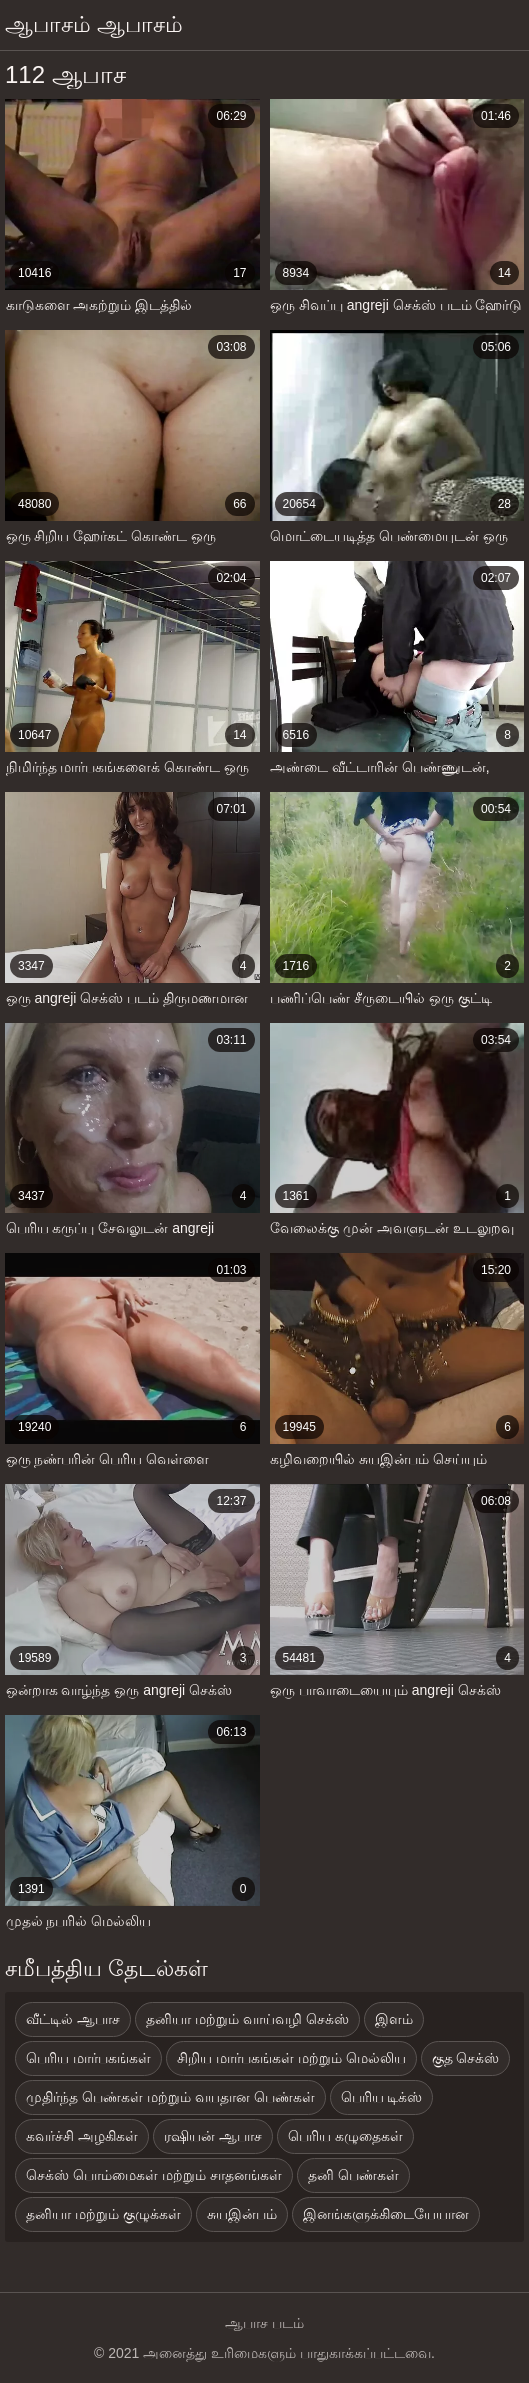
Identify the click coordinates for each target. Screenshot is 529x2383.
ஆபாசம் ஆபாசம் (94, 24)
